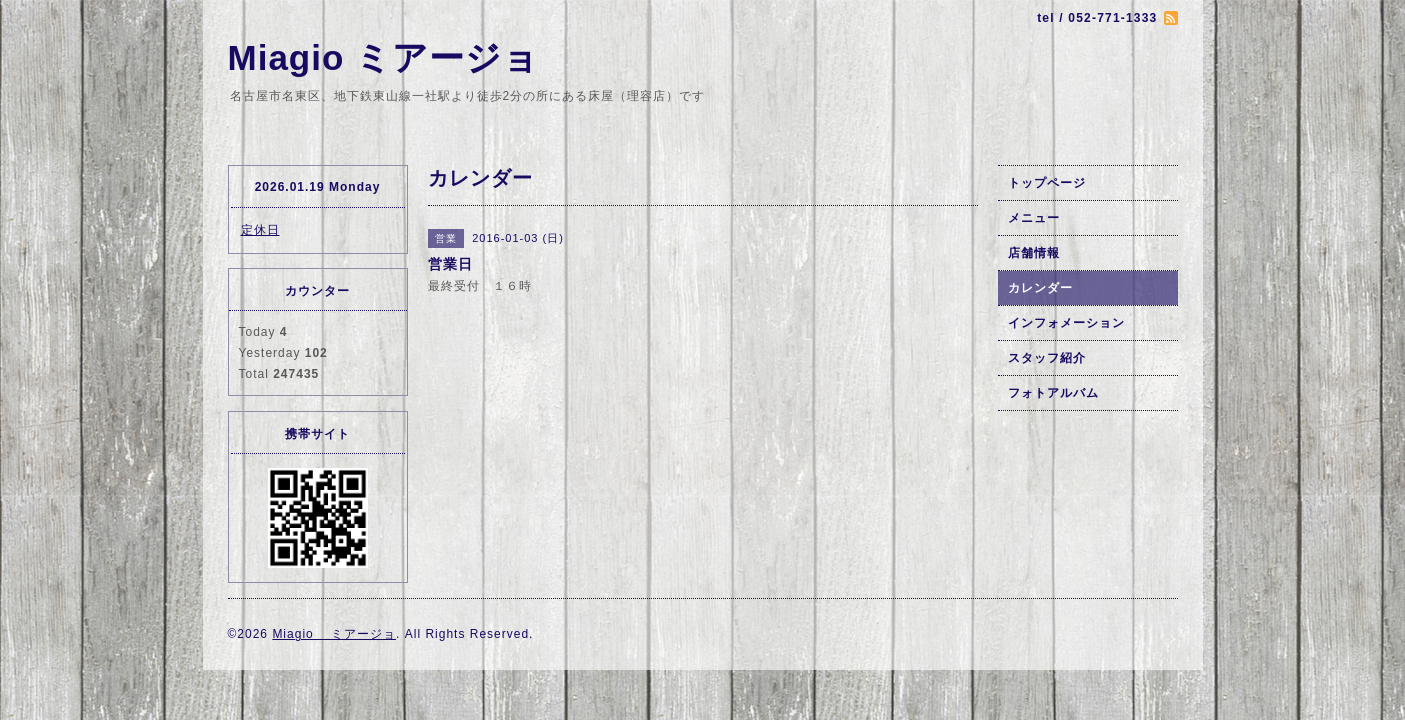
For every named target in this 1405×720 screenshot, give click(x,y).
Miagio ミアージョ (384, 57)
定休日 (260, 230)
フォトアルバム (1053, 393)
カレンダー (1040, 288)
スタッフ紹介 (1047, 358)
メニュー (1034, 218)
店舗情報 (1034, 253)
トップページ (1047, 183)
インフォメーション (1066, 323)
